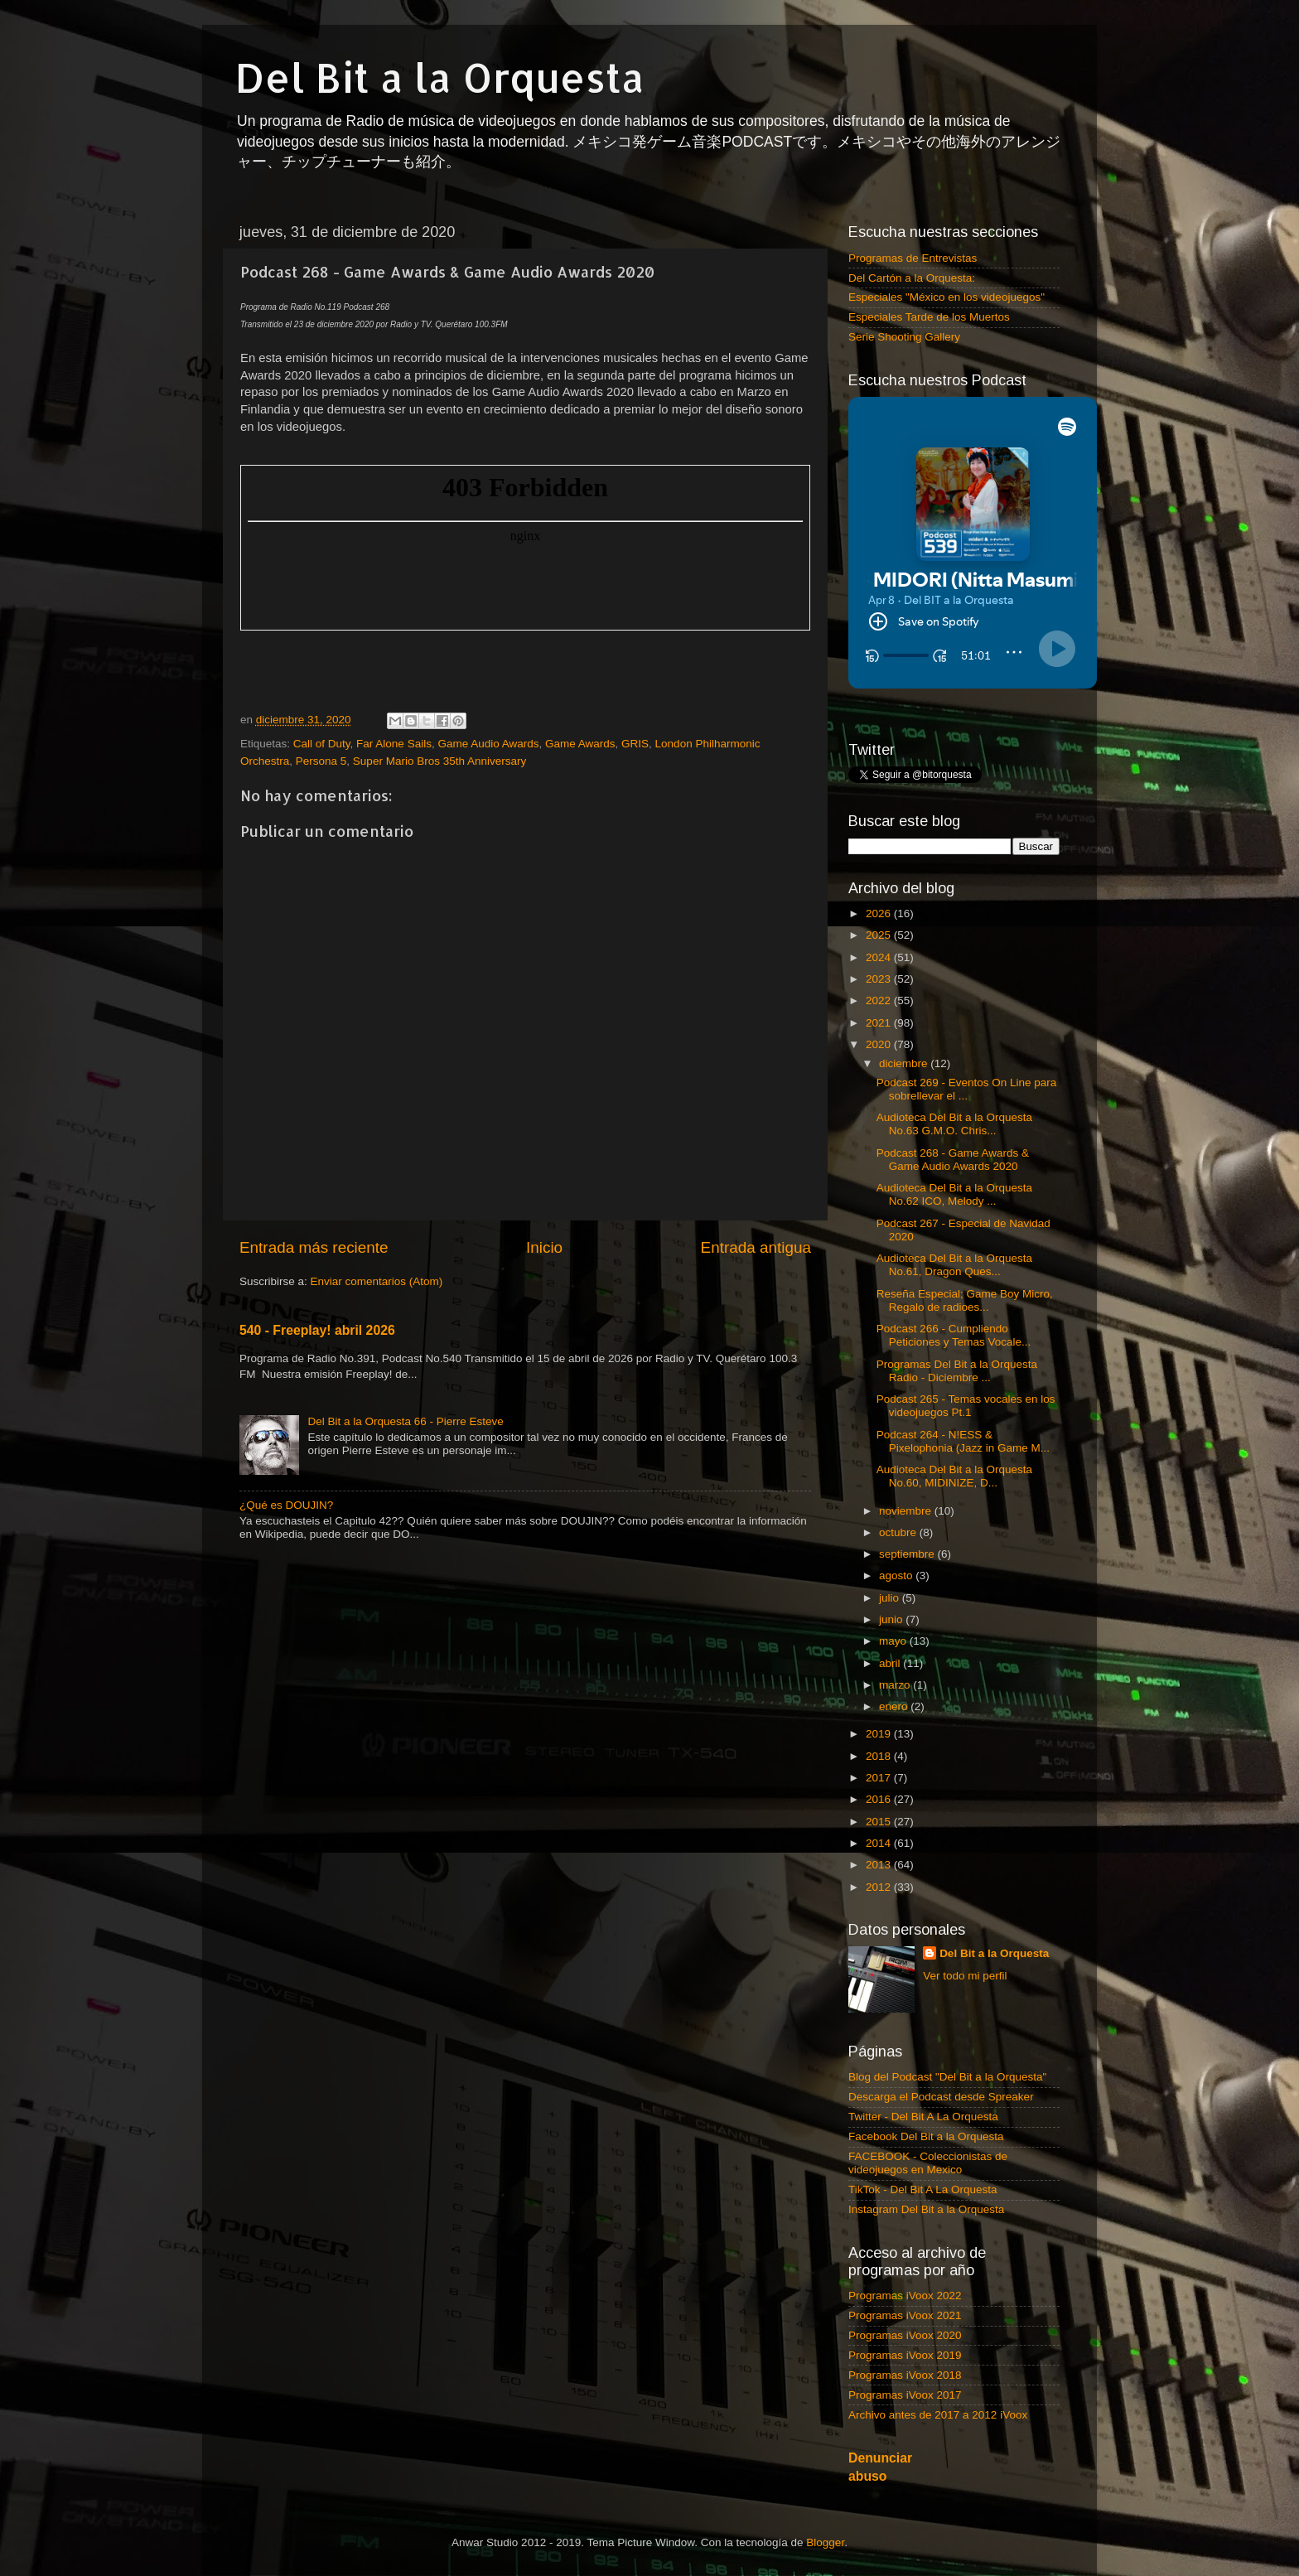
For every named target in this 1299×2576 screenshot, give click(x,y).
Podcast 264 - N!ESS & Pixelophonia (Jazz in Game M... (963, 1441)
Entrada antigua (756, 1247)
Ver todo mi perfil (965, 1975)
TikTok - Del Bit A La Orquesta (922, 2189)
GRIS (635, 743)
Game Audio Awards (487, 743)
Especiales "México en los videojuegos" (946, 297)
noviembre (906, 1511)
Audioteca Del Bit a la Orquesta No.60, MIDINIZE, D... (954, 1476)
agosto (897, 1575)
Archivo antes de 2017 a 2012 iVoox (937, 2415)
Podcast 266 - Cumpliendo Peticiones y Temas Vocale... (953, 1335)
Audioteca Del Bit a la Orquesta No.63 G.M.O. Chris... (954, 1124)
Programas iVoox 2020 (905, 2335)
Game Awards (580, 743)
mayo (894, 1641)
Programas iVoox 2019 (905, 2355)
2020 (880, 1044)
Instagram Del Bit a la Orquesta (926, 2209)
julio (890, 1598)
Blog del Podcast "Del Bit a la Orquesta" (947, 2077)
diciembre (904, 1063)
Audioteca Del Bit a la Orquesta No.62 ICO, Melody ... (954, 1194)
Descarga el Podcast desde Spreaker (941, 2096)
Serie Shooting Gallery (904, 337)
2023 (880, 979)
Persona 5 (321, 761)
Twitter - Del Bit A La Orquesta (923, 2116)
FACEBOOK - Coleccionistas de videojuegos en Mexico (927, 2163)
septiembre (908, 1554)
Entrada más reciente (314, 1247)
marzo (896, 1685)
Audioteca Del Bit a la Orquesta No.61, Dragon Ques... (954, 1265)
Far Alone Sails (394, 743)
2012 (880, 1887)
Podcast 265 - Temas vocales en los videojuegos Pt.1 (965, 1405)
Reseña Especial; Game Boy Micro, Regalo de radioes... (964, 1300)
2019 (880, 1734)
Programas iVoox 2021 (905, 2315)
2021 (880, 1023)
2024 (880, 957)
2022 (880, 1000)
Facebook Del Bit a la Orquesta (926, 2136)
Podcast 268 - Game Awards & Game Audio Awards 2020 (952, 1159)
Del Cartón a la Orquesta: (911, 278)
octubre (899, 1532)
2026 (880, 913)
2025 (880, 935)
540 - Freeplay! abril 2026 (317, 1330)
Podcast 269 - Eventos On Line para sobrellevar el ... (966, 1089)
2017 (880, 1777)
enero (894, 1706)
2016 (880, 1799)
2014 (880, 1843)
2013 (880, 1864)
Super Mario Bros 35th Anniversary (439, 761)
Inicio (544, 1247)
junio (892, 1619)
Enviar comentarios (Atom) (377, 1281)
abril (891, 1663)
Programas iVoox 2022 (905, 2295)
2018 (880, 1756)
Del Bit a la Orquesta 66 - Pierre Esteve (405, 1421)
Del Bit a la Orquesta (440, 77)
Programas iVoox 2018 (905, 2375)
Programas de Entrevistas (912, 258)
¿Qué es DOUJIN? (286, 1505)
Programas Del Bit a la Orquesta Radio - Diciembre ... (956, 1371)
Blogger (825, 2542)
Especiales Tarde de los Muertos (929, 317)
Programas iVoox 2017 (905, 2395)
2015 (880, 1821)
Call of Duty (321, 743)
